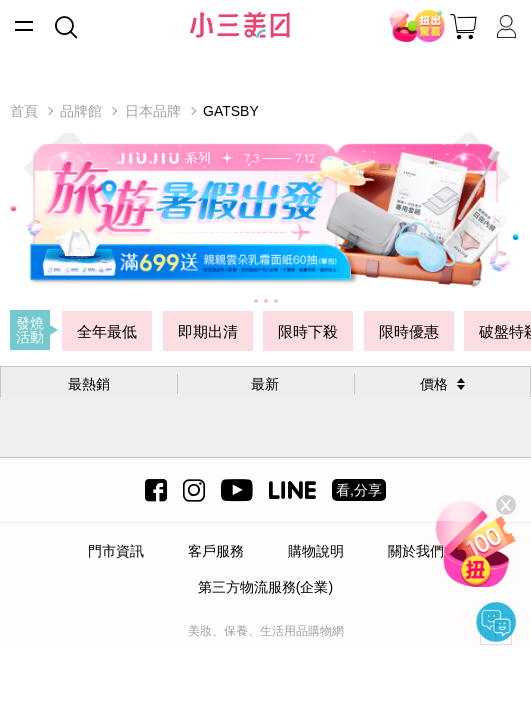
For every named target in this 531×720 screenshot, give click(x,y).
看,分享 (359, 490)
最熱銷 (89, 384)
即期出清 (208, 331)
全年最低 (107, 331)
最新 (265, 384)
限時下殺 (308, 331)
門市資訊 (116, 551)
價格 (434, 384)
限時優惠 (409, 331)
